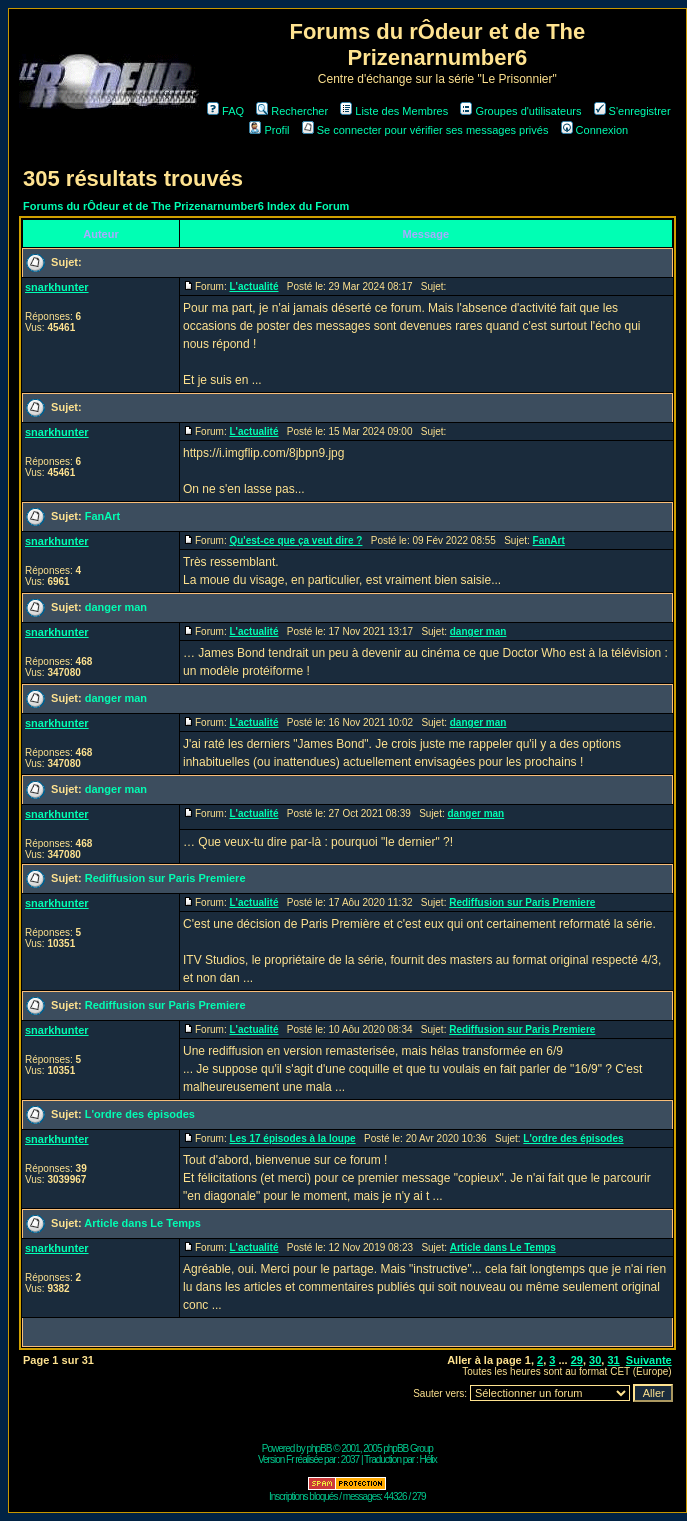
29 (577, 1360)
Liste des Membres (394, 111)
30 (595, 1360)
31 (613, 1360)
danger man (116, 607)
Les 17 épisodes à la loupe (292, 1138)
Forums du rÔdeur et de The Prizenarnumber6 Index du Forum (186, 206)
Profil (269, 130)
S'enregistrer (632, 111)
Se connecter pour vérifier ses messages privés (425, 130)
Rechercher (292, 111)
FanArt (102, 516)
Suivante (649, 1360)
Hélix (428, 1459)
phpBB (318, 1448)
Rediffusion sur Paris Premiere (165, 878)
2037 (350, 1459)
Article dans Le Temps (142, 1223)
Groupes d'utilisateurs (520, 111)
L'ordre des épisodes (140, 1114)
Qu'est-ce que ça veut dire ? (295, 540)
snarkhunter (57, 287)
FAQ (225, 111)
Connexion (595, 130)
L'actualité (253, 286)
